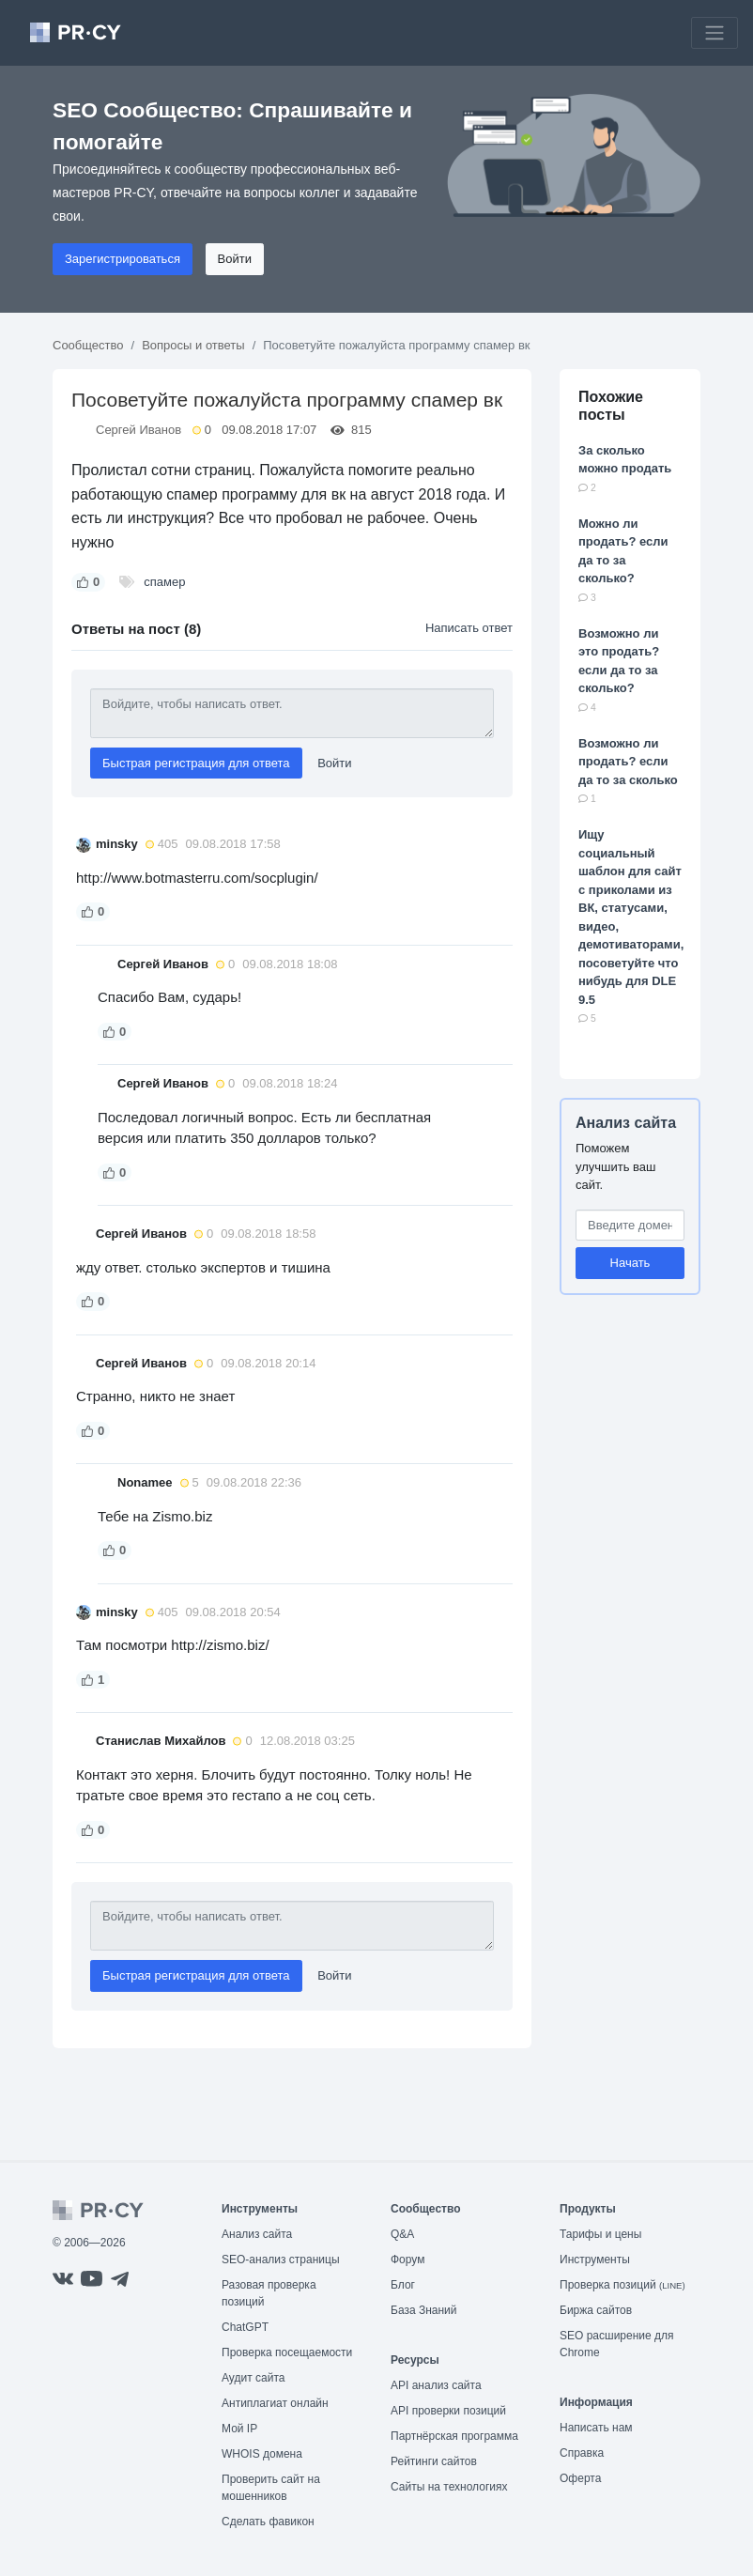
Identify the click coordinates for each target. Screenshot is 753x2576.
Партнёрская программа (454, 2436)
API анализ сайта (436, 2385)
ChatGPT (245, 2327)
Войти (235, 259)
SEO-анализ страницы (281, 2259)
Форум (407, 2259)
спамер (164, 582)
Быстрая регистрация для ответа (196, 763)
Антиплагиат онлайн (275, 2403)
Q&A (402, 2234)
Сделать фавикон (268, 2521)
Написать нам (596, 2427)
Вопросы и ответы (193, 345)
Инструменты (595, 2259)
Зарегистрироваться (122, 259)
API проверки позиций (448, 2410)
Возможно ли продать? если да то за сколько (628, 761)
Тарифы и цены (600, 2234)
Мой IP (239, 2428)
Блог (403, 2284)
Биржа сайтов (596, 2310)
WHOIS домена (262, 2453)
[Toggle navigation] (714, 33)
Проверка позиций (622, 2284)
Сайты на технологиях (449, 2486)
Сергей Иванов (138, 430)
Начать (630, 1263)
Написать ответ (469, 628)
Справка (582, 2453)
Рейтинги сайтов (434, 2461)
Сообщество (88, 345)
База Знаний (424, 2310)
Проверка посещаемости (287, 2352)
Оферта (580, 2478)
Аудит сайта (253, 2377)
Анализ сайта (626, 1123)
